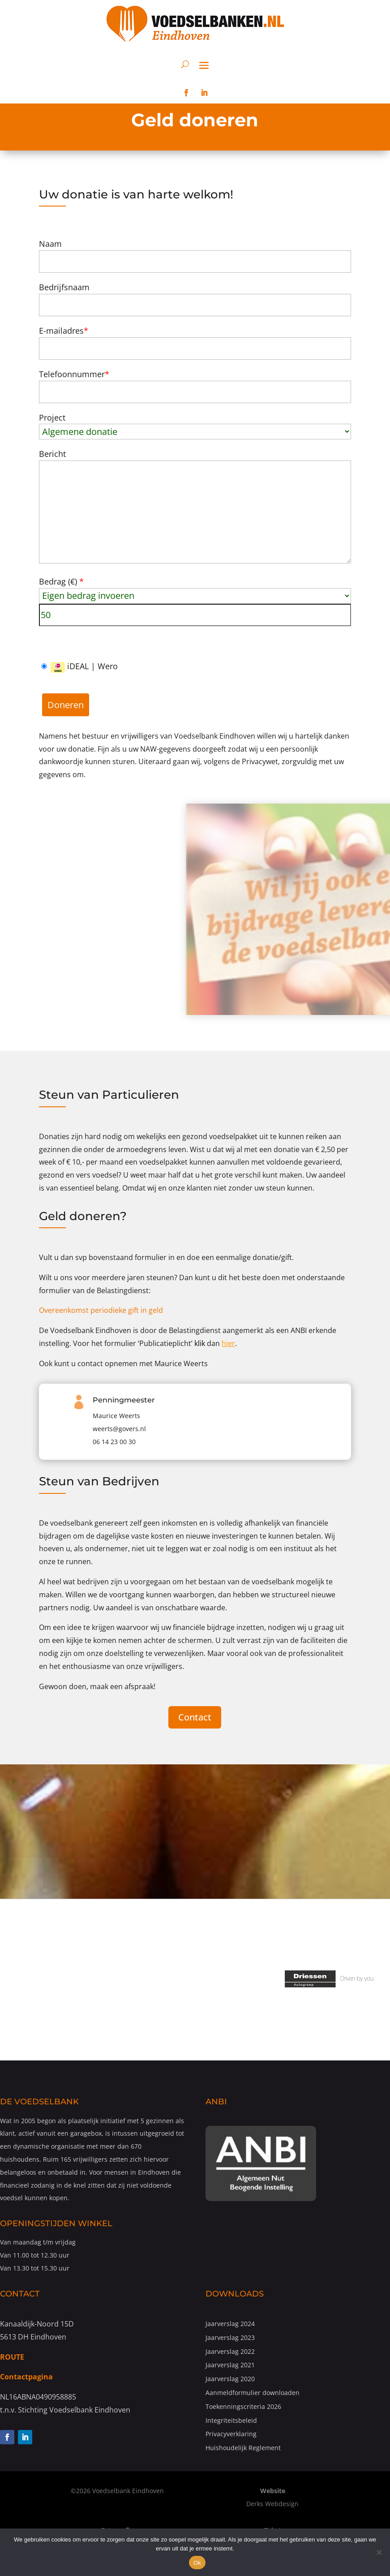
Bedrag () (61, 581)
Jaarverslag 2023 (230, 2337)
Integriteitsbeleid (231, 2420)
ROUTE (12, 2357)
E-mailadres (63, 330)
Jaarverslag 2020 (230, 2378)
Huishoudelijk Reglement (243, 2447)
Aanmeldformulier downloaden (253, 2392)
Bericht (52, 453)
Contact (194, 1717)
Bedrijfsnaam (64, 287)
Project (52, 417)
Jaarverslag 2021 (230, 2365)
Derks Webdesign (272, 2503)
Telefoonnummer (74, 374)
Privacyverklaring (231, 2434)
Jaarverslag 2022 (230, 2351)
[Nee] (378, 2552)
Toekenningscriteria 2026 (243, 2406)
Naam (50, 243)
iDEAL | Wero (79, 666)
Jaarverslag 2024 (230, 2323)
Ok (197, 2562)
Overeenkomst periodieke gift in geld (101, 1310)
